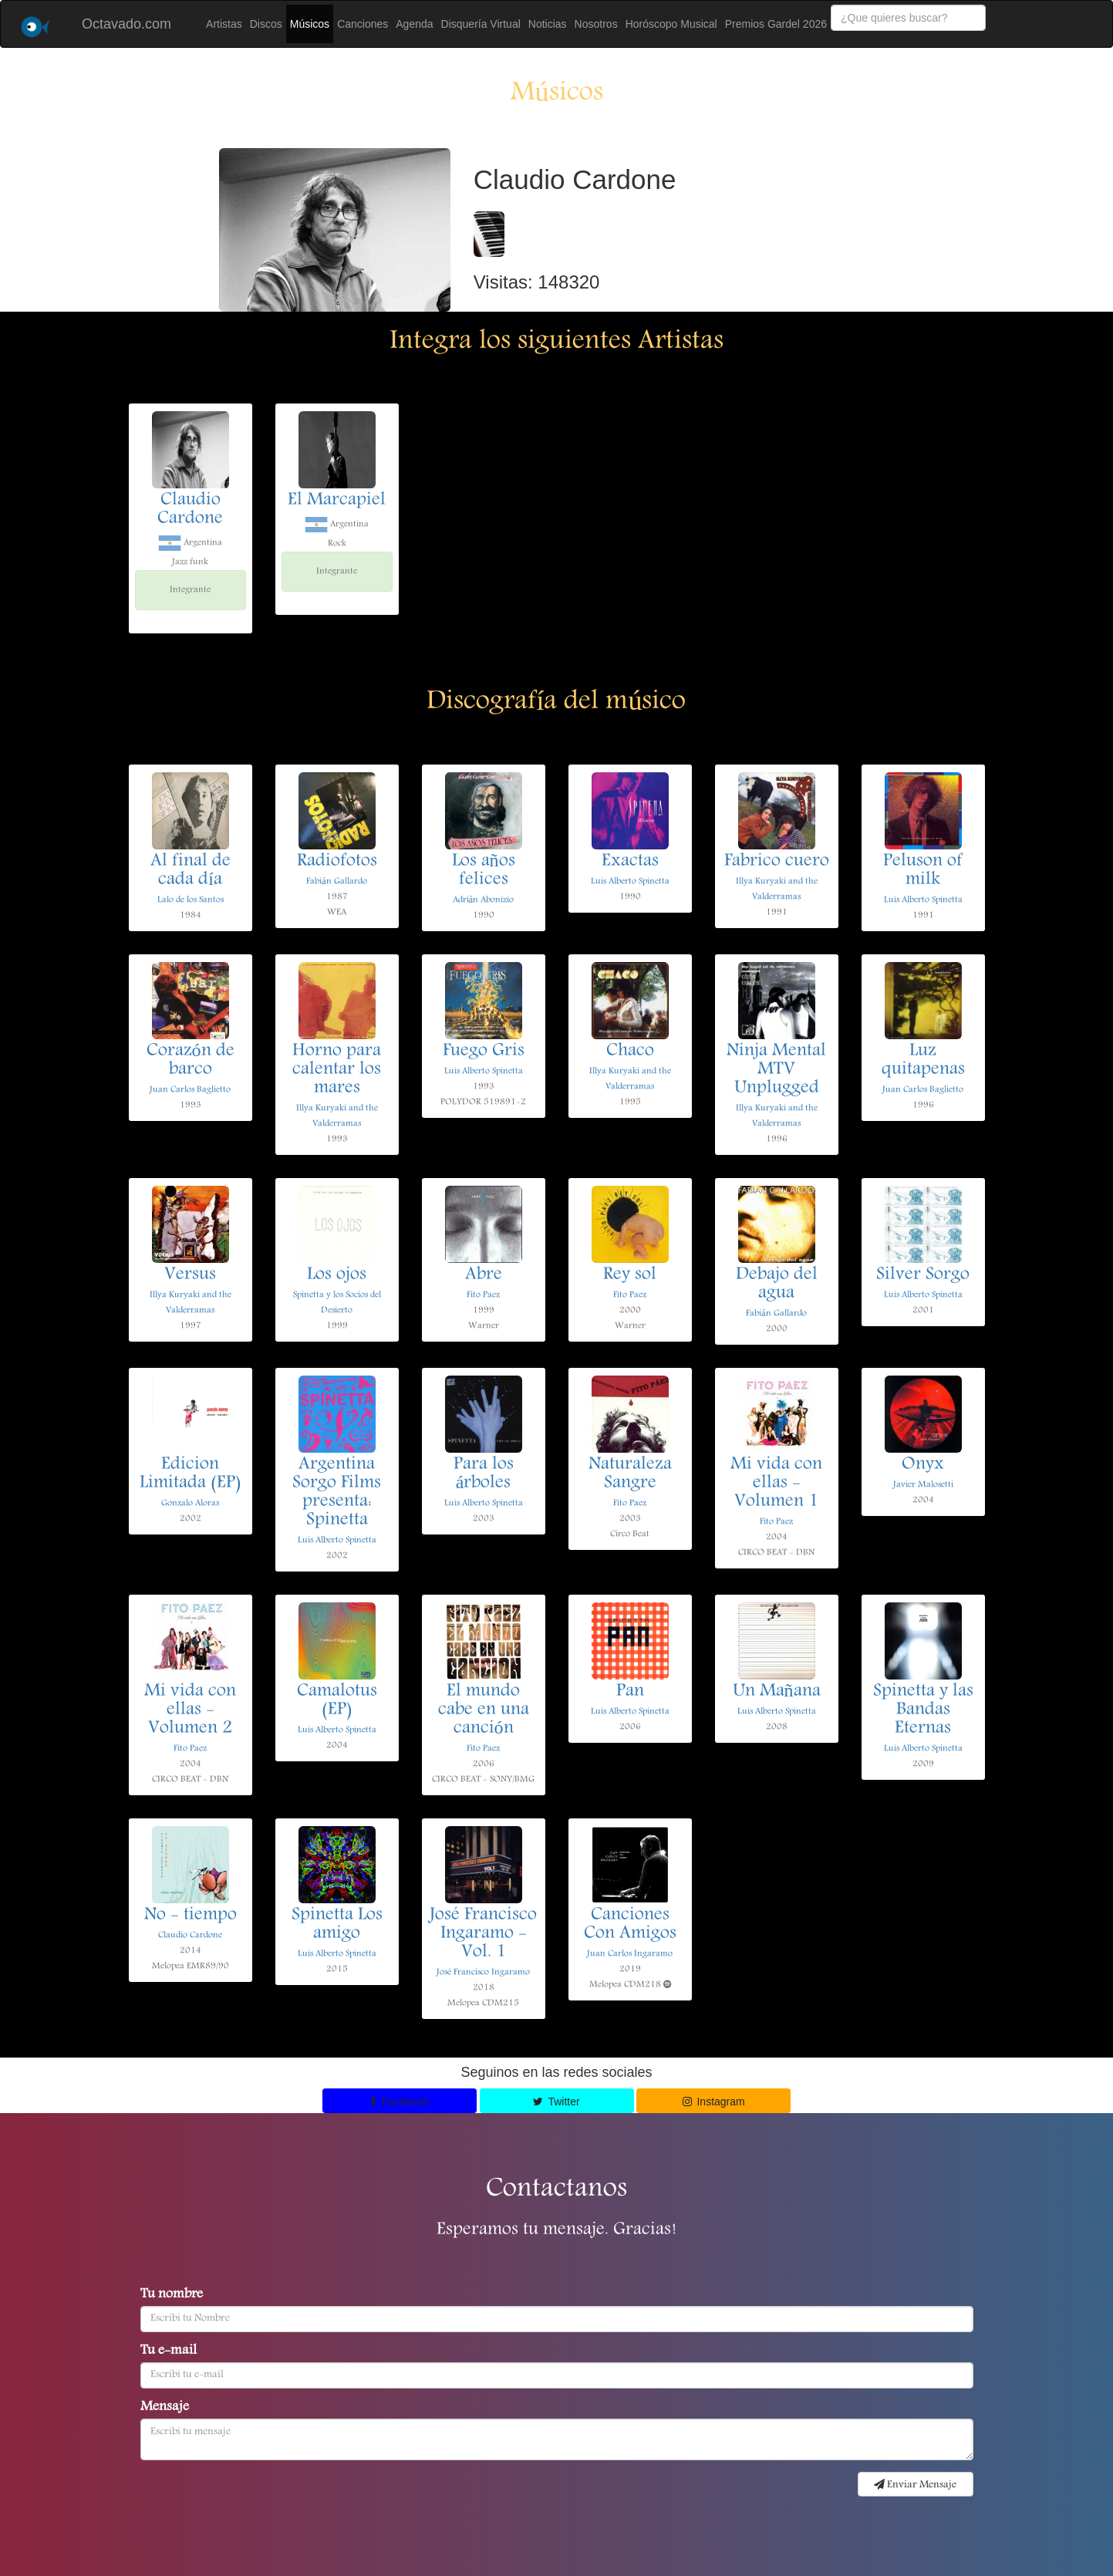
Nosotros (596, 24)
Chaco (630, 1051)
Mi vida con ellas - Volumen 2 (190, 1710)
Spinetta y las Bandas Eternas (923, 1710)
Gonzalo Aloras (190, 1503)
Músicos (309, 24)
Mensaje (164, 2408)
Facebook (399, 2101)
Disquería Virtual (481, 24)
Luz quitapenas (923, 1061)
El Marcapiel (337, 500)
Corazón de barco (190, 1061)
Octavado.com (126, 24)
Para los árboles (484, 1474)
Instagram (714, 2101)
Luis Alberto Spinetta (630, 881)
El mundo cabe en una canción (483, 1710)
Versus (190, 1275)
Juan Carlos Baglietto (190, 1090)
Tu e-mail (168, 2351)
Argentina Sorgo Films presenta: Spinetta (336, 1492)
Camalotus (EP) (337, 1701)
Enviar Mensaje (915, 2485)
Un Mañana (777, 1691)
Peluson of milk (923, 871)
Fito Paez (483, 1295)
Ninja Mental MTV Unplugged (776, 1070)
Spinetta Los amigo (337, 1925)
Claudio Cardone (190, 510)
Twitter (556, 2101)
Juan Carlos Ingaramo (630, 1954)
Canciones (362, 24)
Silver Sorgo (923, 1275)
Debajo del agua (777, 1284)
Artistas (224, 24)
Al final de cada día (190, 871)
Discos (266, 24)
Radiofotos (337, 861)
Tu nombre (171, 2295)
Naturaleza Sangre (630, 1474)
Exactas (630, 861)
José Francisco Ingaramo (483, 1972)
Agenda (414, 24)
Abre (483, 1275)
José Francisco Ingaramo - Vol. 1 (483, 1934)
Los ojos (336, 1275)
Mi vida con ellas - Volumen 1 (776, 1483)
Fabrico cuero (776, 861)
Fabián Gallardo (336, 881)
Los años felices (483, 871)
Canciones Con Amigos (630, 1925)
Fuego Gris (483, 1051)
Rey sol (629, 1275)
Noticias (547, 24)
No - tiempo (190, 1915)
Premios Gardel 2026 (776, 24)
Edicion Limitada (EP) (190, 1474)
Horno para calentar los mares (336, 1070)
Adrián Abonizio (483, 900)
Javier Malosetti (923, 1485)
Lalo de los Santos (190, 900)
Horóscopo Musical (671, 24)
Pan (630, 1691)
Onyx (923, 1465)
